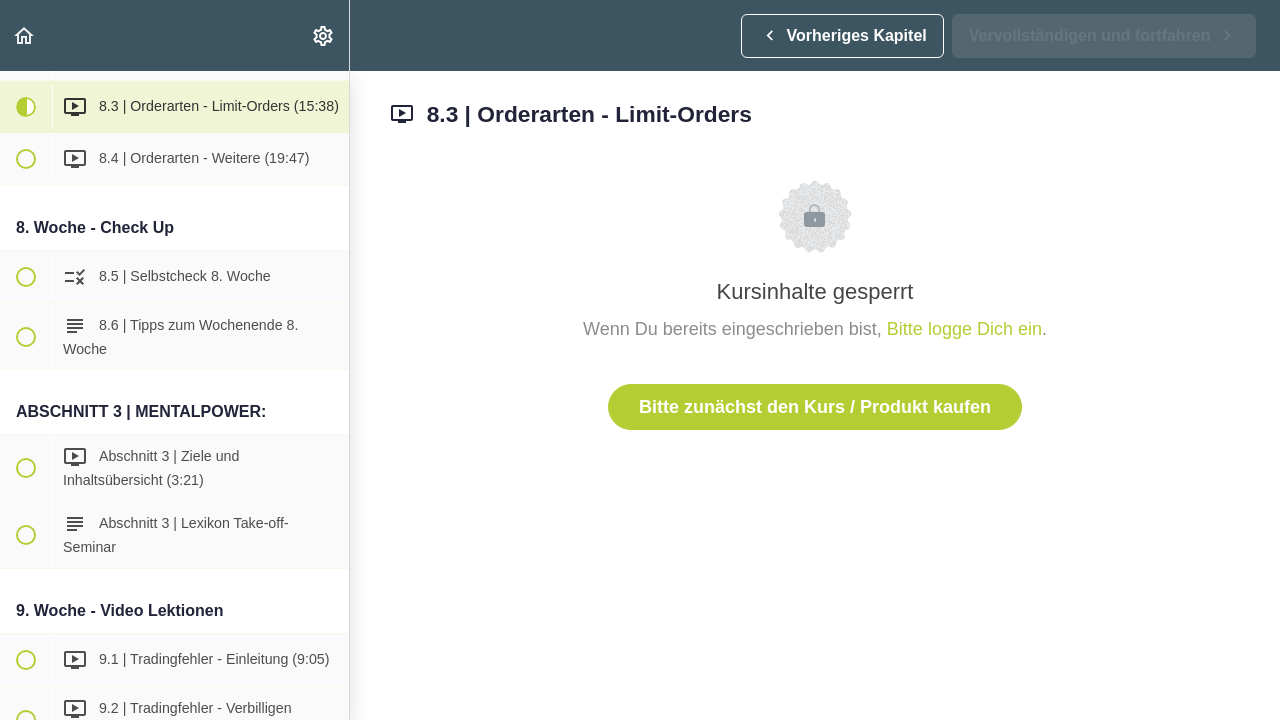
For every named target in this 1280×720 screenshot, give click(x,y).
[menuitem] (324, 35)
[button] (25, 35)
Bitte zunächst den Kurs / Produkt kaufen (815, 407)
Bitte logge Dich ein (964, 329)
